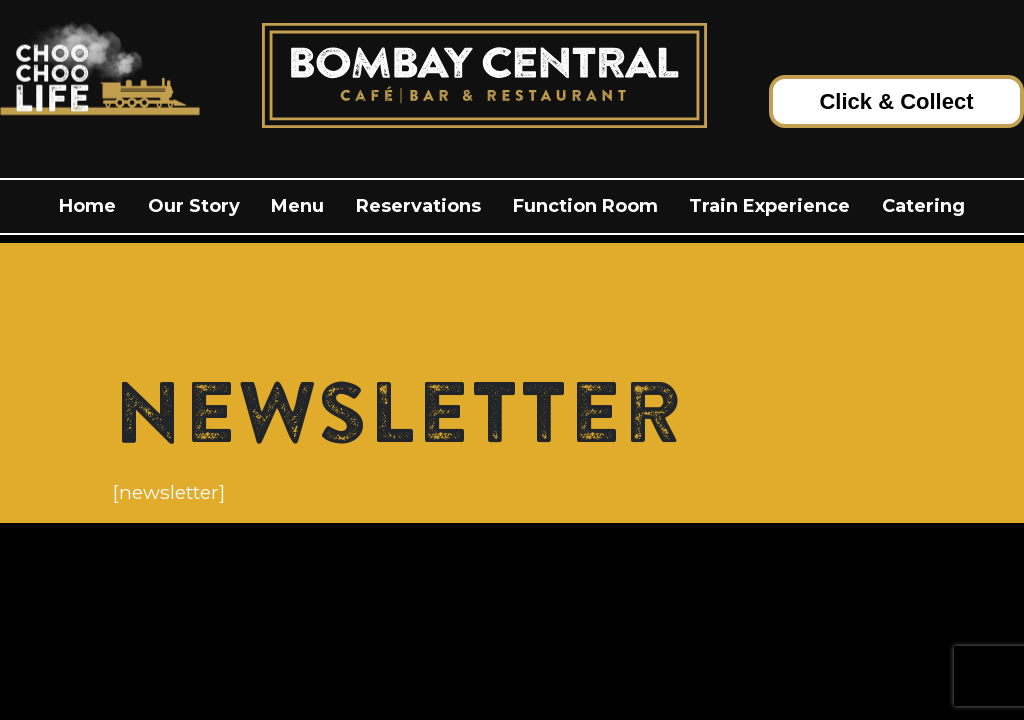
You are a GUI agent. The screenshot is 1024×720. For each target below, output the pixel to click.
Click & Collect (896, 101)
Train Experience (769, 206)
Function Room (585, 206)
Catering (923, 206)
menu (297, 206)
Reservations (418, 206)
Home (87, 206)
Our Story (194, 206)
